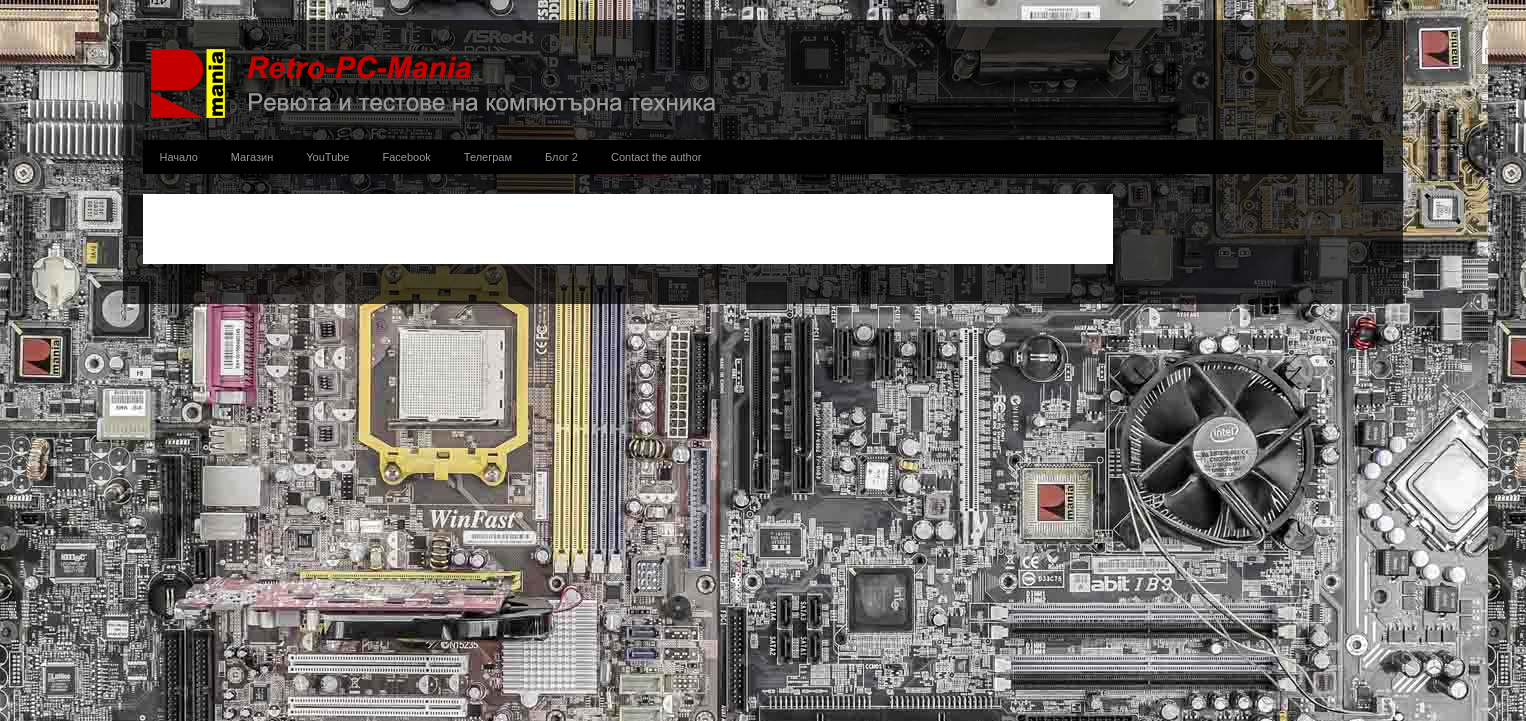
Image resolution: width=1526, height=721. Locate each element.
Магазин (252, 157)
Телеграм (488, 157)
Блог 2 (561, 157)
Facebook (407, 157)
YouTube (327, 157)
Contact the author (656, 157)
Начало (179, 157)
